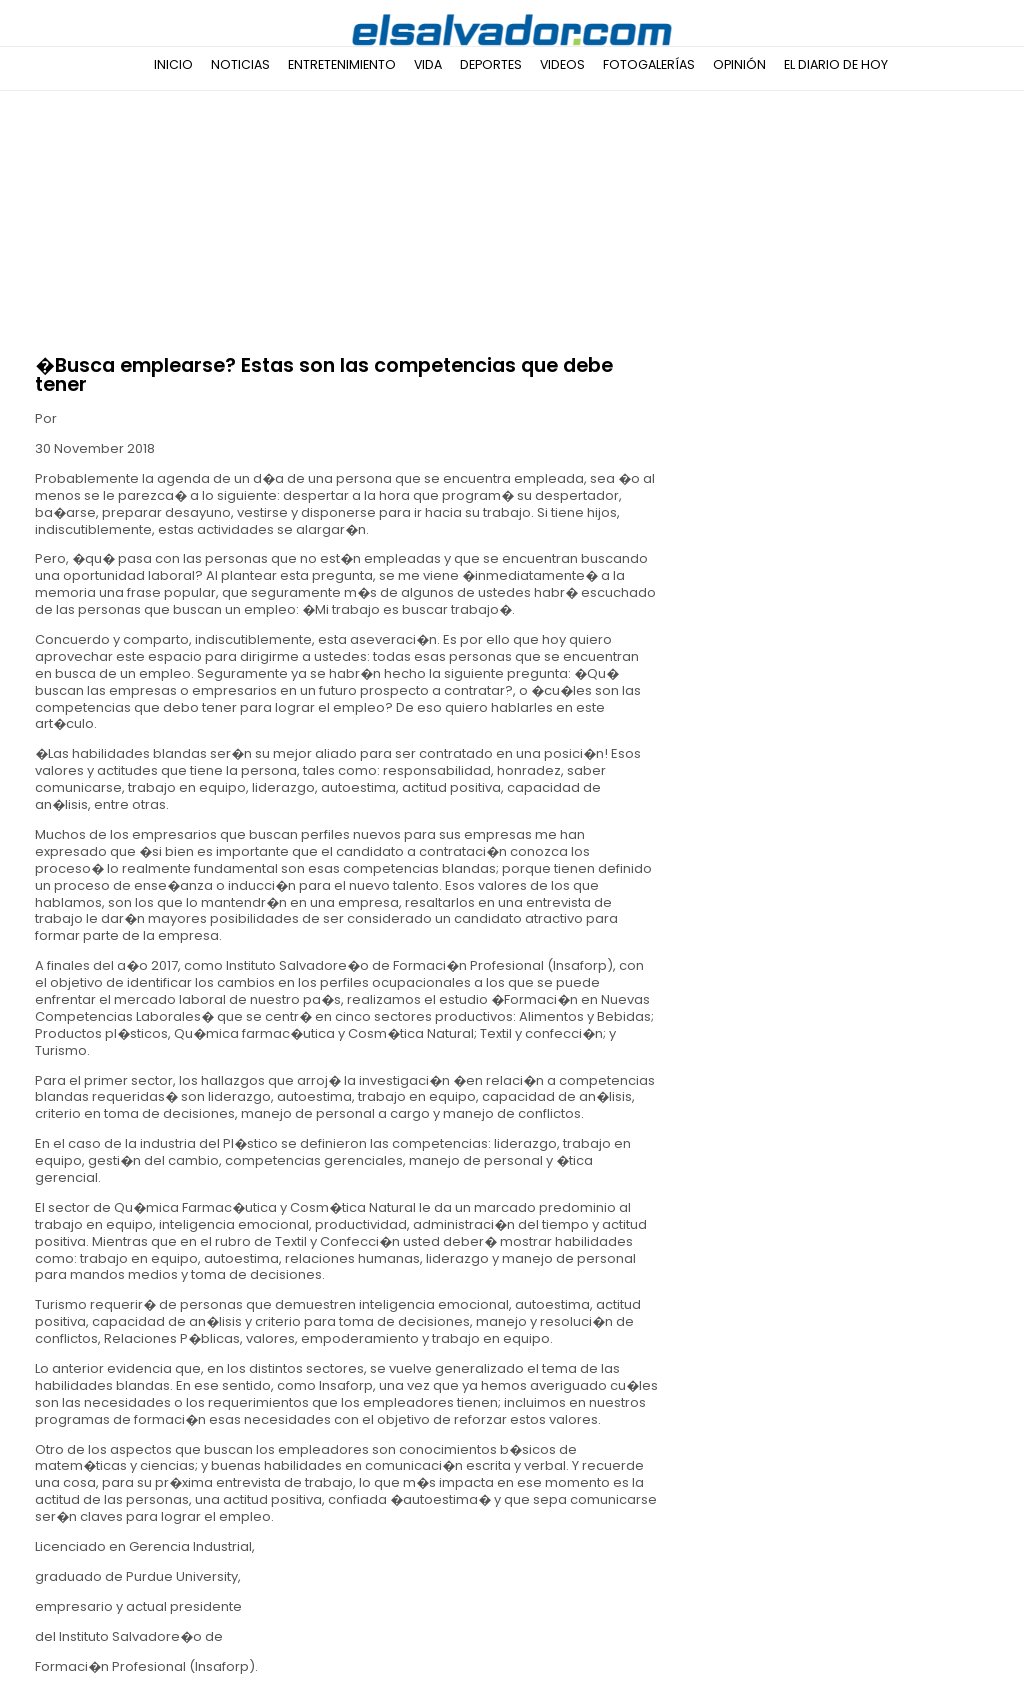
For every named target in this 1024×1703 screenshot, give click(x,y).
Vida (428, 64)
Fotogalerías (649, 64)
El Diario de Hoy (836, 64)
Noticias (240, 64)
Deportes (491, 64)
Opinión (739, 64)
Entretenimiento (342, 64)
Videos (562, 64)
